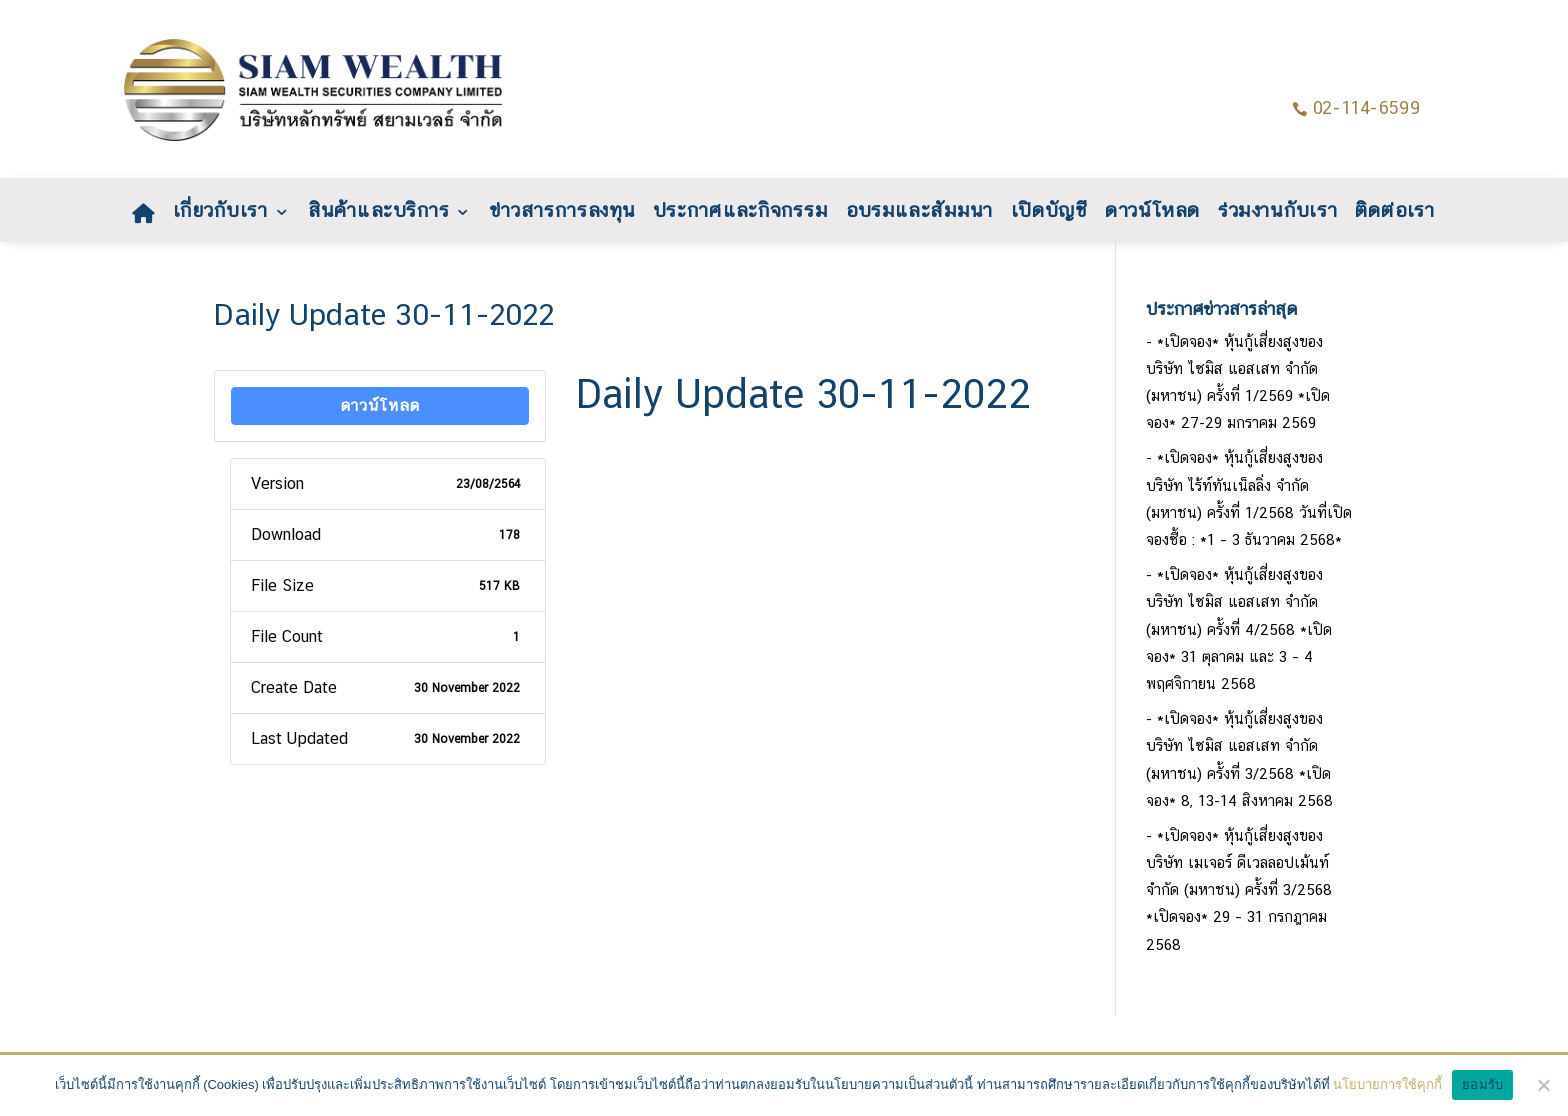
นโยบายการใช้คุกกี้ (1387, 1084)
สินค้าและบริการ (379, 212)
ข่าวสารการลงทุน (563, 212)
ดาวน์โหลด (1153, 212)
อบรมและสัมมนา (919, 212)
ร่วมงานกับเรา (1278, 212)
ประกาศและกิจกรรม (741, 212)
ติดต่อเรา (1396, 212)
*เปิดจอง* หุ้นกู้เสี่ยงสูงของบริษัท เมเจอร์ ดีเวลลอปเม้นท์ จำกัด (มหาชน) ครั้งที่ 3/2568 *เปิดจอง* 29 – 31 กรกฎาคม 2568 (1239, 890)
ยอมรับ (1482, 1084)
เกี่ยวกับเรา (221, 212)
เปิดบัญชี (1049, 212)
